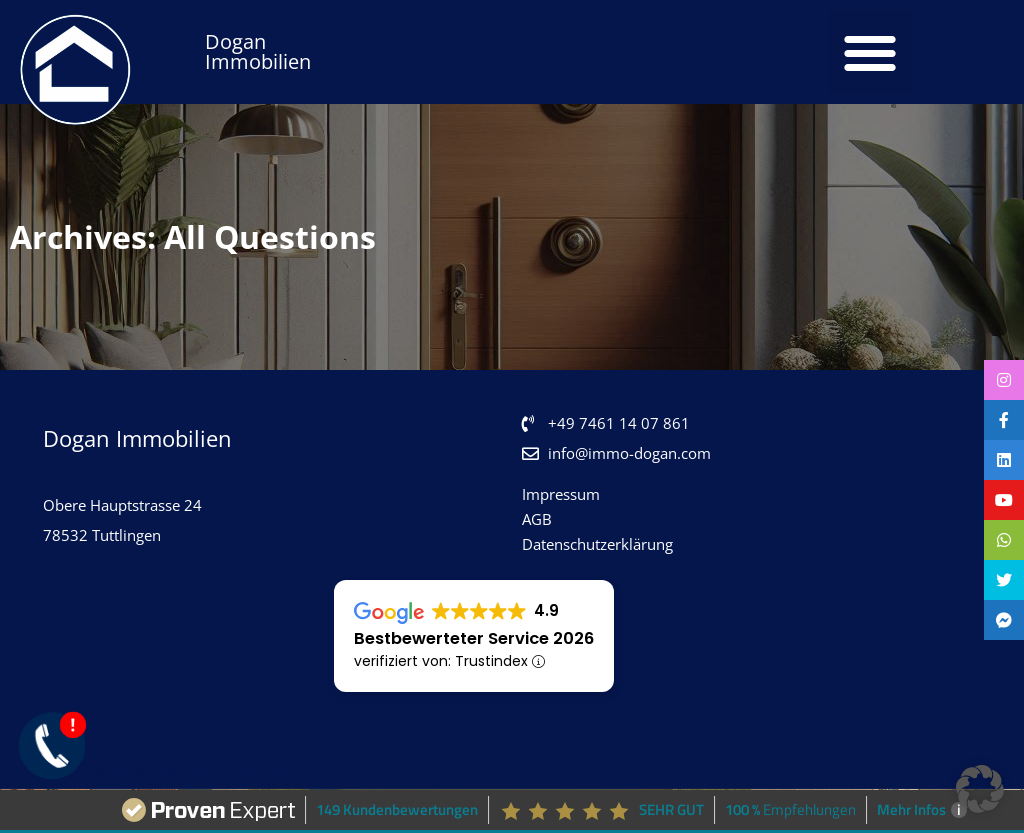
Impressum (561, 494)
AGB (537, 519)
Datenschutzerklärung (597, 544)
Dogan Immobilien (258, 51)
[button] (870, 52)
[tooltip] (1004, 380)
